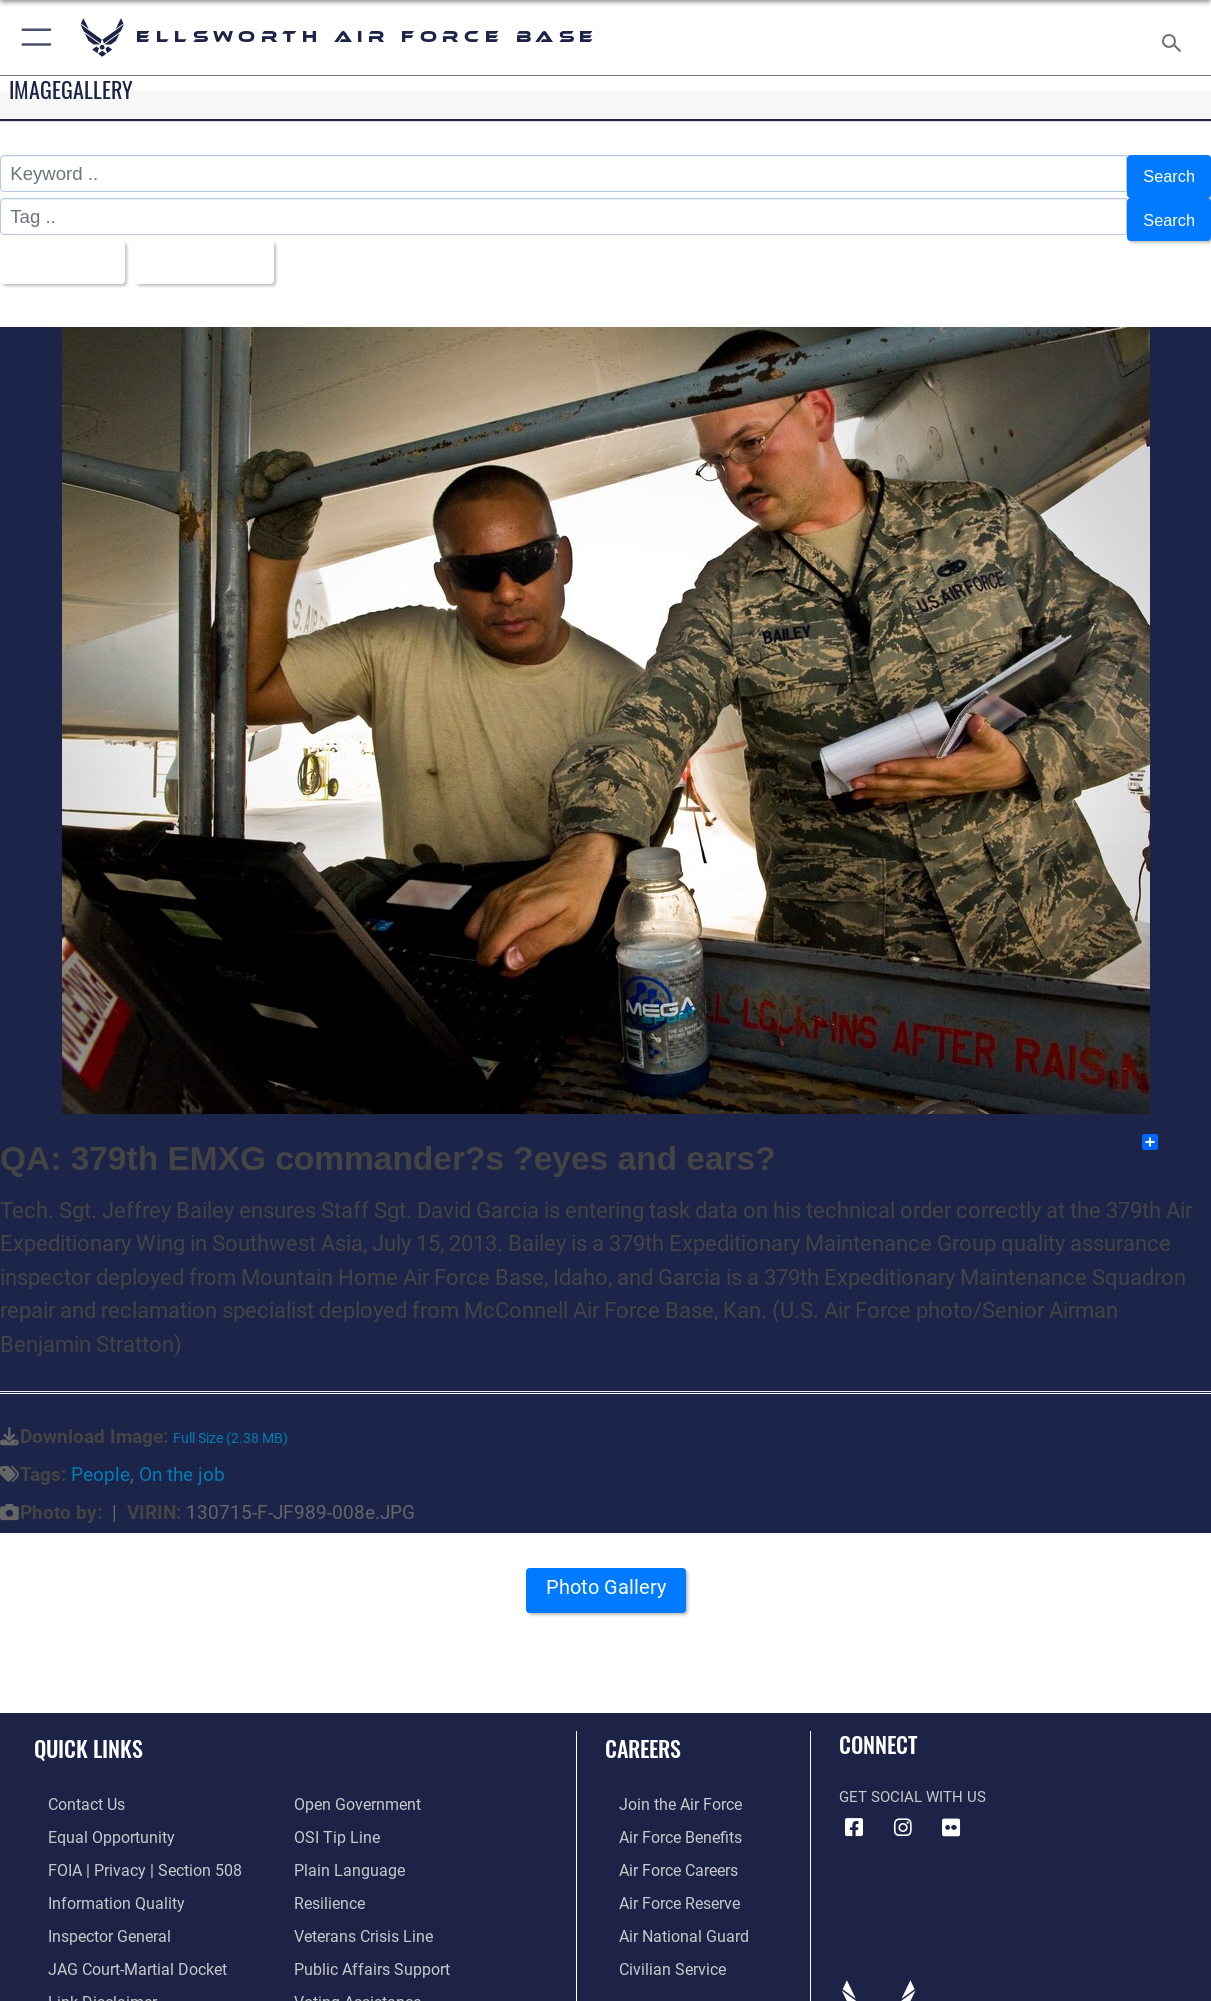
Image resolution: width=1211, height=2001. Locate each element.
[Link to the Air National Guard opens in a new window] (666, 1913)
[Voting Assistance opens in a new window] (355, 1976)
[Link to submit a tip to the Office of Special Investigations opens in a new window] (334, 1818)
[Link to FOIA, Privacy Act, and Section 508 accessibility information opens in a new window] (125, 1849)
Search (1165, 173)
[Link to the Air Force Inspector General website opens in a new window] (93, 1913)
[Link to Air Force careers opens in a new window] (663, 1849)
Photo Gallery (606, 1576)
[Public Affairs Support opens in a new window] (367, 1944)
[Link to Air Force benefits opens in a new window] (664, 1818)
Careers (643, 1730)
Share (1175, 1124)
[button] (32, 37)
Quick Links (88, 1730)
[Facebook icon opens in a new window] (854, 1810)
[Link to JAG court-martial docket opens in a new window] (120, 1944)
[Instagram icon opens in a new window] (903, 1810)
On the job (182, 1457)
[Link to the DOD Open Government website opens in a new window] (353, 1786)
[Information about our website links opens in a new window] (86, 1976)
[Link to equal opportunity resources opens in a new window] (93, 1818)
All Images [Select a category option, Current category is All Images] (62, 247)
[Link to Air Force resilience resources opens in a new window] (328, 1881)
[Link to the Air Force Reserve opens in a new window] (664, 1881)
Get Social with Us (912, 1779)
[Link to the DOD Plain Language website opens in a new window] (344, 1849)
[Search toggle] (1175, 37)
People (100, 1457)
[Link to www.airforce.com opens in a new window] (664, 1786)
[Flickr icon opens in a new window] (951, 1810)
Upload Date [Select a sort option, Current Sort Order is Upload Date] (219, 247)
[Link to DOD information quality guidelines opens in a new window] (98, 1881)
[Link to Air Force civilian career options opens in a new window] (656, 1944)
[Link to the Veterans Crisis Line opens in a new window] (361, 1913)
